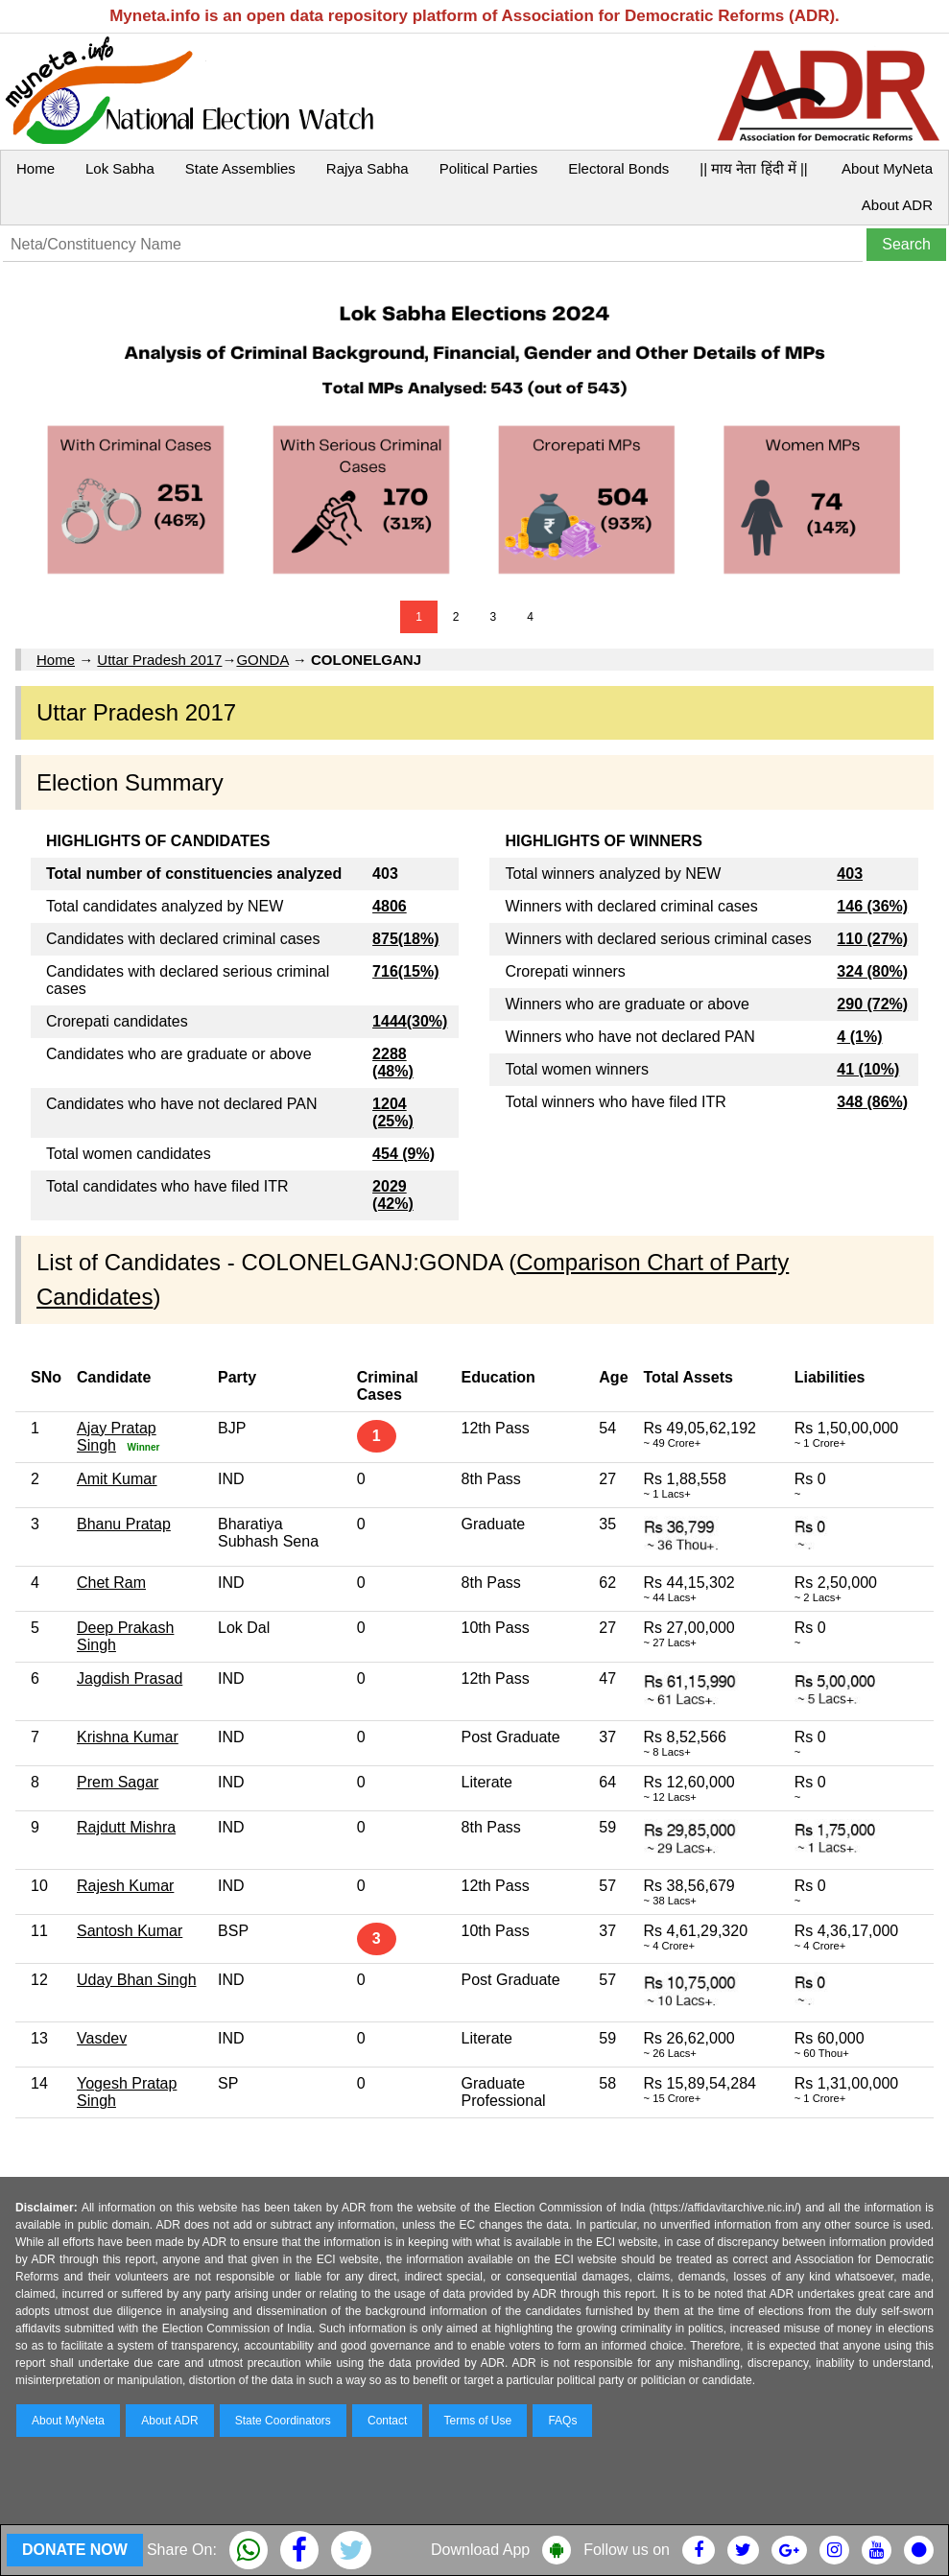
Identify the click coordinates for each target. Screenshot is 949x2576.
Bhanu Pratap (124, 1524)
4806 (389, 906)
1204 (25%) (393, 1112)
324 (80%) (872, 971)
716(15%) (405, 971)
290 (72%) (872, 1004)
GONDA (262, 659)
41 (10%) (868, 1069)
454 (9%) (403, 1154)
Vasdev (102, 2038)
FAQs (562, 2420)
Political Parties (488, 168)
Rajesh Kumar (125, 1886)
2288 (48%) (393, 1062)
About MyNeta (887, 168)
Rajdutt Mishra (126, 1827)
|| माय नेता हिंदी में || (753, 168)
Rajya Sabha (367, 168)
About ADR (897, 205)
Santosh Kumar (129, 1931)
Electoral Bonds (618, 168)
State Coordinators (283, 2420)
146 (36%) (872, 906)
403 (850, 873)
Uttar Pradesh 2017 (159, 659)
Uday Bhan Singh (137, 1980)
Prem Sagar (117, 1782)
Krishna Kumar (127, 1737)
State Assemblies (240, 168)
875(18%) (405, 939)
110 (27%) (872, 939)
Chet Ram (111, 1582)
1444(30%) (409, 1021)
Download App (480, 2549)
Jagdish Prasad (129, 1678)
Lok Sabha (119, 168)
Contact (387, 2420)
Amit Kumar (117, 1479)
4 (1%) (859, 1036)
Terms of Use (478, 2420)
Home (35, 168)
